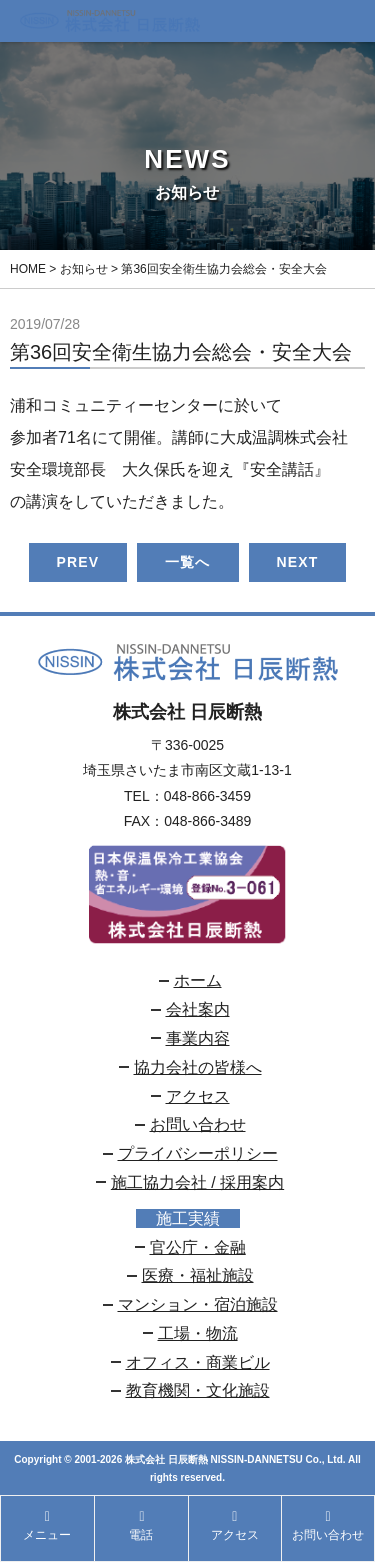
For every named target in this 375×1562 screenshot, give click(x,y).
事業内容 (198, 1038)
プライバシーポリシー (198, 1153)
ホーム (198, 980)
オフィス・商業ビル (198, 1362)
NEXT (298, 562)
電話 (141, 1526)
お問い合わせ (198, 1124)
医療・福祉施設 (198, 1275)
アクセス (198, 1096)
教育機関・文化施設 (198, 1390)
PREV (78, 562)
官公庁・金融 (198, 1247)
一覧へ (187, 562)
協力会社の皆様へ (198, 1067)
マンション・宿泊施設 (198, 1304)
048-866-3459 (207, 796)
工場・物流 (198, 1333)
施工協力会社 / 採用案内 (197, 1182)
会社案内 (198, 1009)
